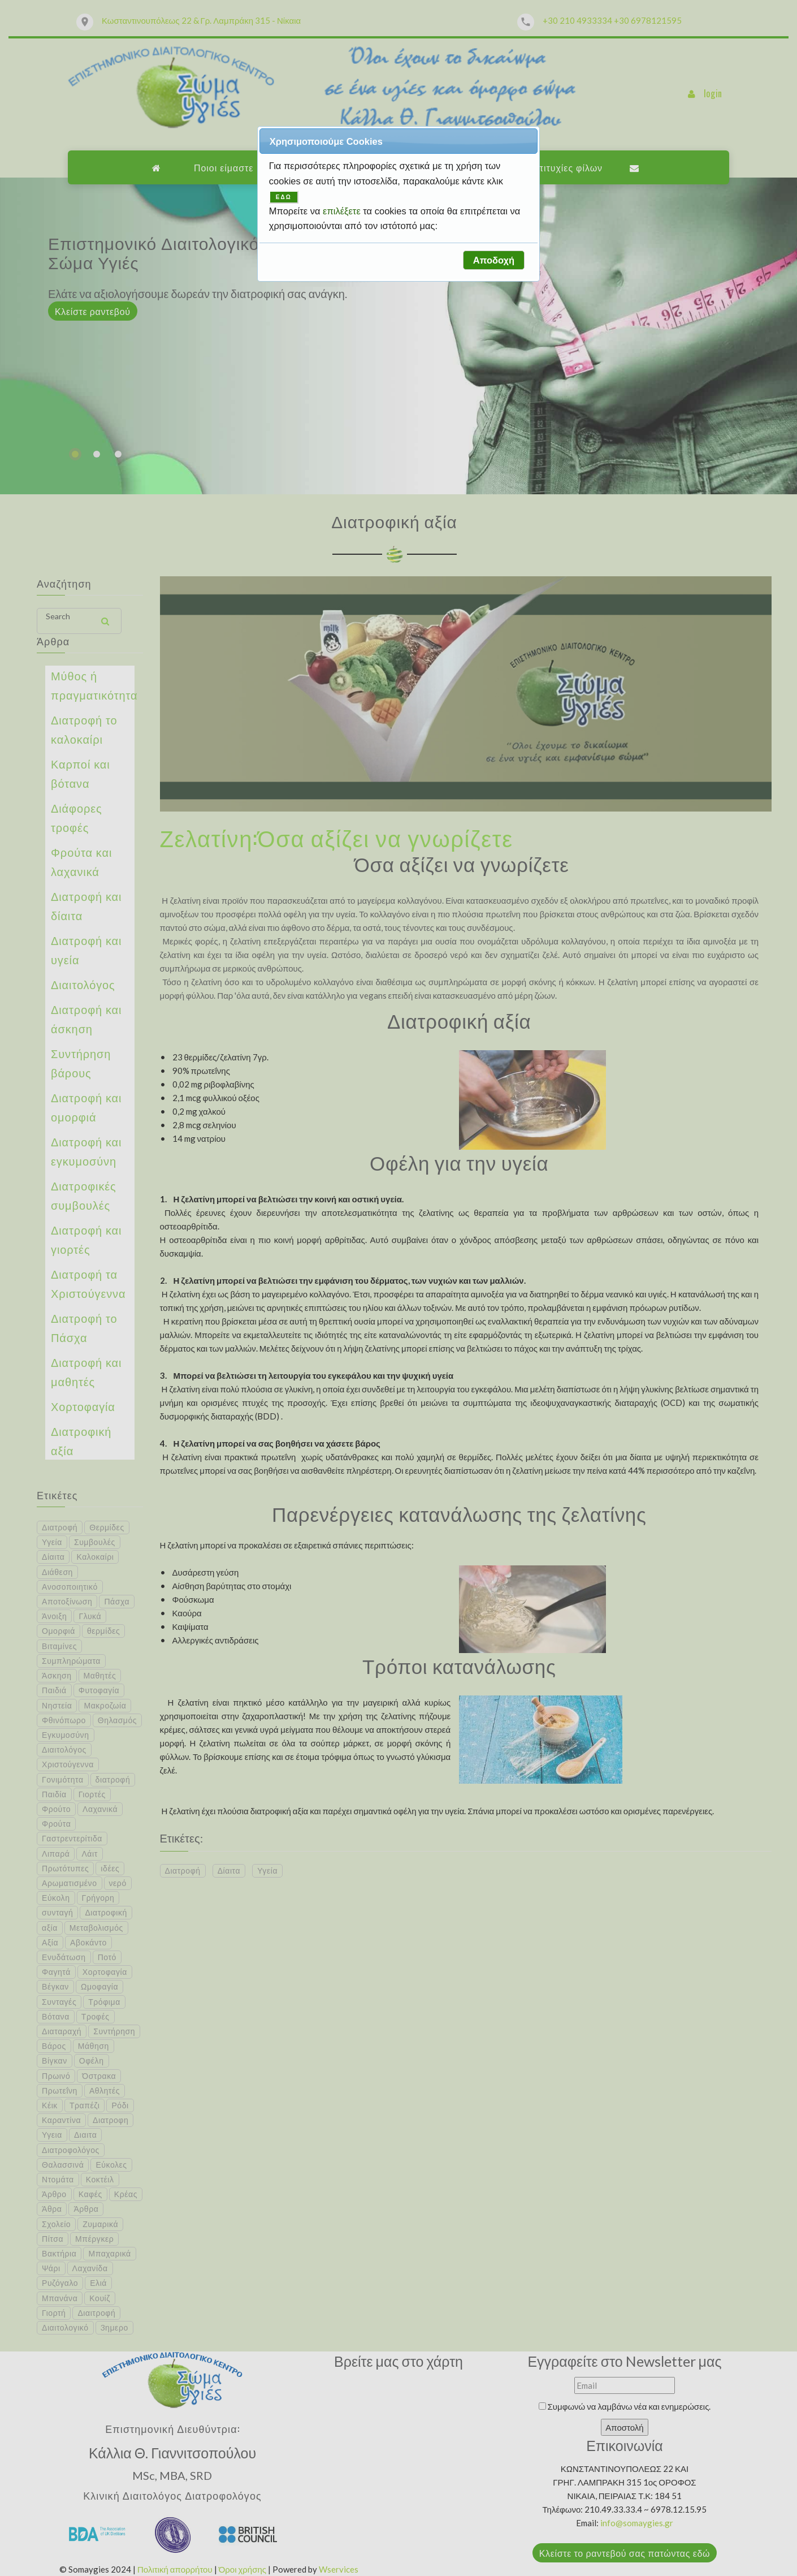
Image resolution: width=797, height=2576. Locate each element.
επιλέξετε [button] (343, 211)
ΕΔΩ (284, 197)
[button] (493, 260)
